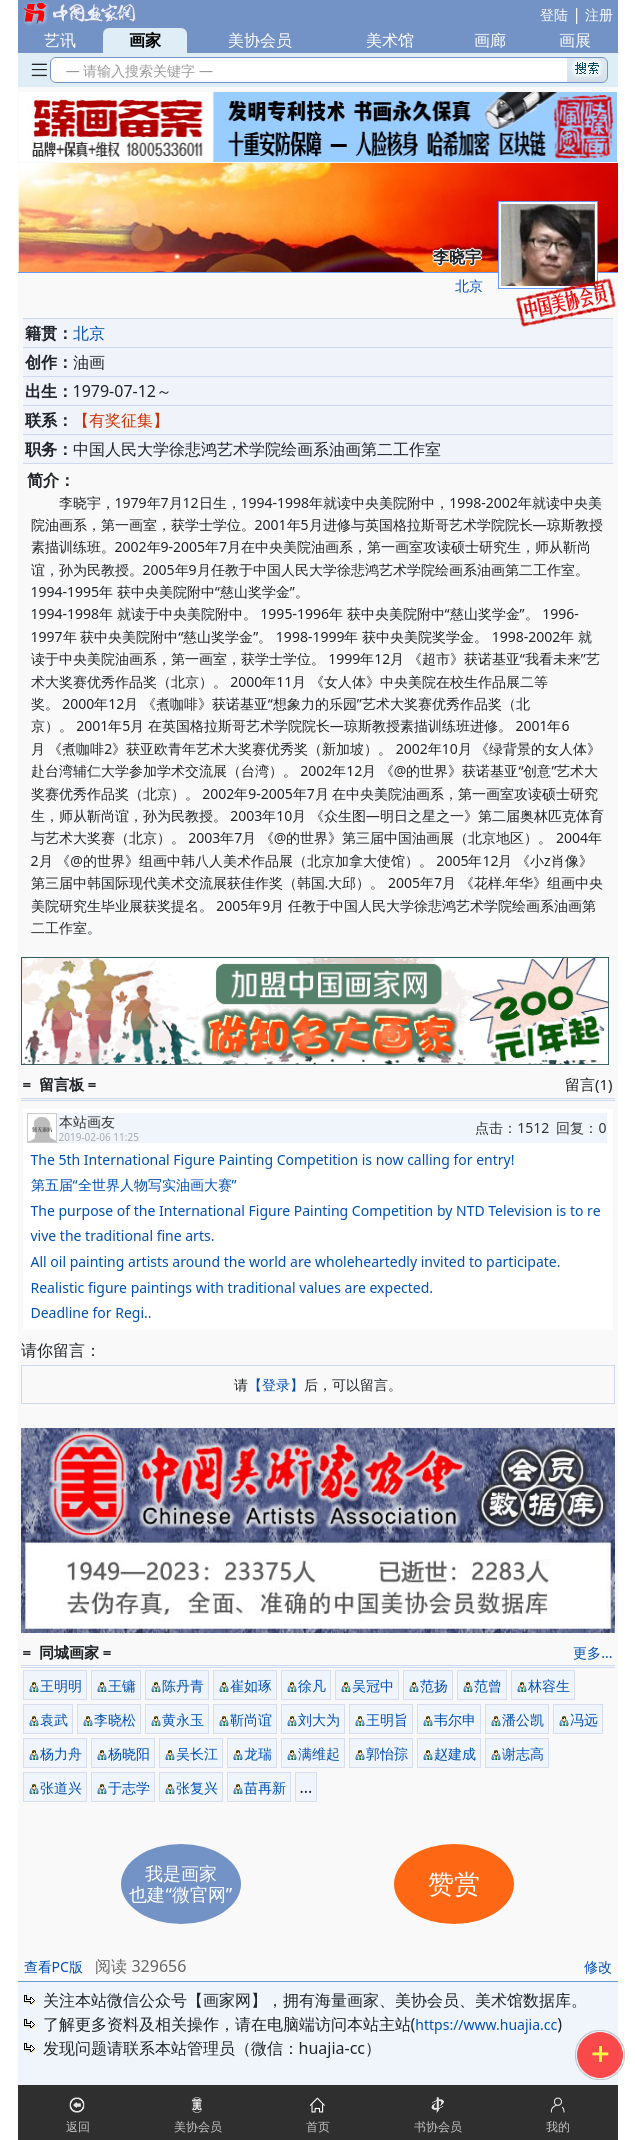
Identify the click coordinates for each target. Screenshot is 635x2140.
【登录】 (276, 1384)
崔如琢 (251, 1685)
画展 (575, 40)
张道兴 (61, 1787)
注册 (599, 14)
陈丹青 (183, 1685)
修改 (598, 1966)
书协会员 (438, 2126)
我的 (558, 2126)
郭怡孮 (387, 1753)
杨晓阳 (129, 1753)
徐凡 (312, 1685)
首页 (318, 2126)
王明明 (61, 1685)
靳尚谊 (251, 1719)
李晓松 (115, 1719)
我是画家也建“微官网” (180, 1883)
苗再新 (265, 1787)
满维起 (319, 1753)
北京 (469, 285)
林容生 (549, 1685)
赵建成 (455, 1753)
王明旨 (387, 1719)
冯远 (584, 1719)
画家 (145, 40)
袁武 (54, 1719)
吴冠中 (373, 1685)
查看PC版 (53, 1966)
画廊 (490, 40)
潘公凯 (523, 1719)
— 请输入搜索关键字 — (136, 70)
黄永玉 (183, 1719)
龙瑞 (258, 1753)
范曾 (488, 1685)
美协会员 (260, 40)
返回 (78, 2126)
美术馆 (390, 40)
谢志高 (523, 1753)
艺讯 (60, 40)
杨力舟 (61, 1753)
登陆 (554, 14)
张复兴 (197, 1787)
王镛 (122, 1685)
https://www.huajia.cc (486, 2024)
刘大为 (319, 1719)
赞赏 (454, 1884)
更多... (592, 1652)
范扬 (434, 1685)
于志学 (129, 1787)
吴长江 (197, 1753)
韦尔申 (455, 1719)
